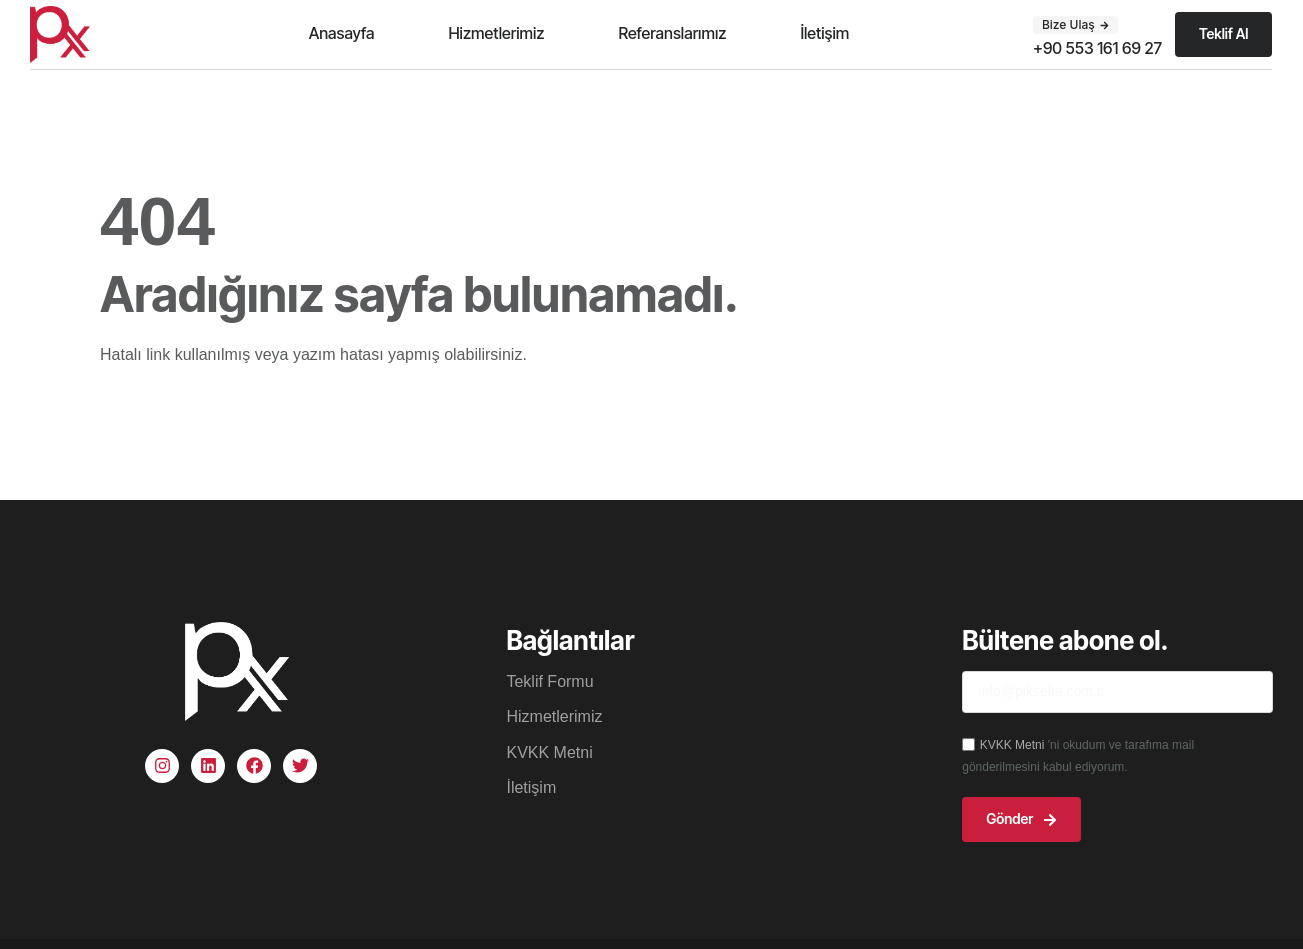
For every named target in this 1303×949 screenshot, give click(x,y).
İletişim (824, 33)
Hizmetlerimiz (496, 33)
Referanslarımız (672, 33)
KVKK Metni (1014, 745)
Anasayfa (342, 33)
